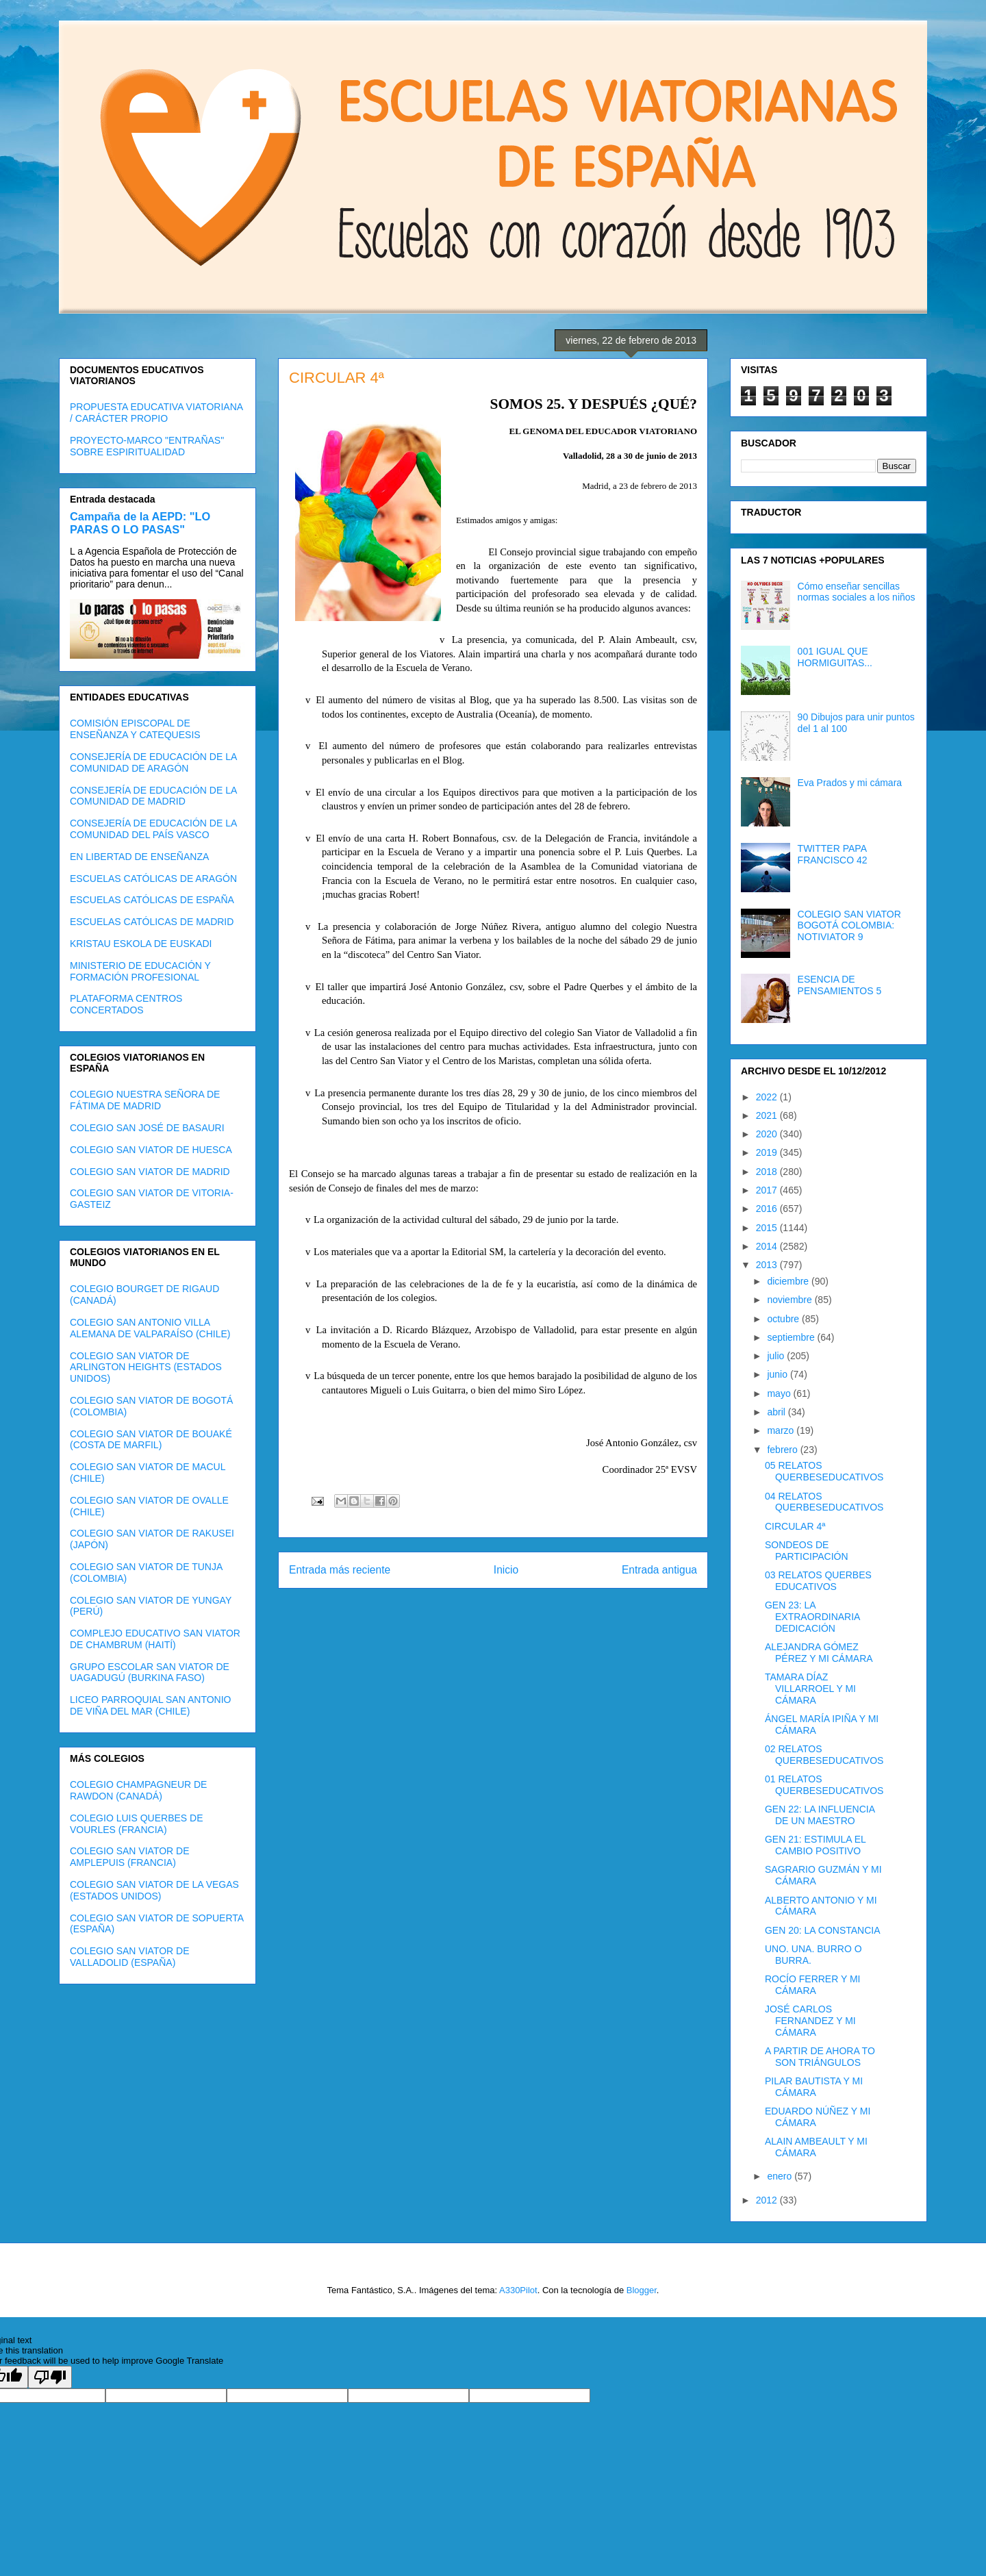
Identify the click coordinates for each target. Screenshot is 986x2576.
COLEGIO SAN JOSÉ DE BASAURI (147, 1127)
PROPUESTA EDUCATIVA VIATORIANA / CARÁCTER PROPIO (156, 412)
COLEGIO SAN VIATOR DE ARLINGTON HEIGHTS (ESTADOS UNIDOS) (146, 1367)
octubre (784, 1318)
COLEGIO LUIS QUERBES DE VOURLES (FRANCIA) (136, 1824)
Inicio (506, 1570)
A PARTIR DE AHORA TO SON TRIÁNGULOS (820, 2056)
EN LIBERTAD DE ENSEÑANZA (139, 856)
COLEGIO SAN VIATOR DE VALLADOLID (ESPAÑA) (130, 1956)
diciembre (789, 1281)
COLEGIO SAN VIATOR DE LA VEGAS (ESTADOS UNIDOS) (154, 1890)
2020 (768, 1133)
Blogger (642, 2290)
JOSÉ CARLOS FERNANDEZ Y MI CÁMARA (810, 2021)
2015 (768, 1227)
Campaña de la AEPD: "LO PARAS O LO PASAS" (140, 522)
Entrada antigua (659, 1570)
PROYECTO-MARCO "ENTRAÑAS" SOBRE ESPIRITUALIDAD (147, 446)
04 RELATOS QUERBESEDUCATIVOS (824, 1502)
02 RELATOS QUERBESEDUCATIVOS (824, 1754)
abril (777, 1411)
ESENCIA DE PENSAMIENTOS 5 (840, 985)
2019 (768, 1152)
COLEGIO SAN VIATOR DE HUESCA (151, 1149)
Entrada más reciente (339, 1570)
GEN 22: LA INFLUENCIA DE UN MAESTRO (819, 1815)
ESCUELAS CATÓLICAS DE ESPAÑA (152, 899)
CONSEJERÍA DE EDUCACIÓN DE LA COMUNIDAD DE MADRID (153, 796)
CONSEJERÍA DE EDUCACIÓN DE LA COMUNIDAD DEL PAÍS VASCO (153, 829)
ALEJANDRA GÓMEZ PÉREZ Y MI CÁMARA (819, 1652)
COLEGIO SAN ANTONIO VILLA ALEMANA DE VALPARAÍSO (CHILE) (150, 1328)
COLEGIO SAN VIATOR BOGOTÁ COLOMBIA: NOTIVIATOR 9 (849, 926)
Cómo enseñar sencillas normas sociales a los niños (856, 592)
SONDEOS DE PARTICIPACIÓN (806, 1550)
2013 (768, 1264)
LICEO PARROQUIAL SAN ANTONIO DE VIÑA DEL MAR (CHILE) (150, 1705)
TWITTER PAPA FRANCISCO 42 (833, 854)
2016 (768, 1208)
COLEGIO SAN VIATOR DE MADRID (150, 1171)
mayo (780, 1393)
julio (777, 1355)
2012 (768, 2200)
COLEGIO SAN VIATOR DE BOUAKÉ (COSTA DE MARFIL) (151, 1439)
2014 (768, 1246)
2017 (768, 1190)
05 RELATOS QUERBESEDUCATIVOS (824, 1471)
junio (778, 1374)
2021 (768, 1115)
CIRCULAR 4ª (795, 1526)
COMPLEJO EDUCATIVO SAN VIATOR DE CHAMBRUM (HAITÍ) (155, 1639)
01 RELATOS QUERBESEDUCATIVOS (824, 1784)
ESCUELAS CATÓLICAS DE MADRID (151, 921)
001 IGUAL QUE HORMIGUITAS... (835, 657)
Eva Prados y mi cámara (850, 782)
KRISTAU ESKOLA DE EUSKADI (141, 943)
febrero (783, 1449)
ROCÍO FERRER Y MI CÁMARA (813, 1984)
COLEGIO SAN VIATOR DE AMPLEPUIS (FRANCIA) (130, 1856)
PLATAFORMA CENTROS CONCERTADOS (126, 1004)
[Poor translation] (50, 2377)
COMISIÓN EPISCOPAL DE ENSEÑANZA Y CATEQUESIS (135, 729)
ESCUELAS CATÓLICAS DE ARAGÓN (153, 878)
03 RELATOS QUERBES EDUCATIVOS (818, 1580)
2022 (768, 1096)
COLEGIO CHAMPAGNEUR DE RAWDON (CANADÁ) (138, 1790)
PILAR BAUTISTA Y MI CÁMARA (814, 2086)
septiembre (792, 1337)
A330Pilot (518, 2290)
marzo (781, 1430)
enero (780, 2176)
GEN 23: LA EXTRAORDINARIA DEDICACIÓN (812, 1617)
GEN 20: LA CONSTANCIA (823, 1930)
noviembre (790, 1299)
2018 (768, 1171)
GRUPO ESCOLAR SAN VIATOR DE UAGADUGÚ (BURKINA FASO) (149, 1672)
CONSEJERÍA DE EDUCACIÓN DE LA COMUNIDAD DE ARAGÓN (153, 762)
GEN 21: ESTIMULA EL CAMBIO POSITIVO (815, 1845)
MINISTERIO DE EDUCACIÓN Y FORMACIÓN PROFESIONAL (140, 971)
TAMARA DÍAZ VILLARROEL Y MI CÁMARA (810, 1688)
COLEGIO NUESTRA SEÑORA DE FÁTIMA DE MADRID (145, 1100)
